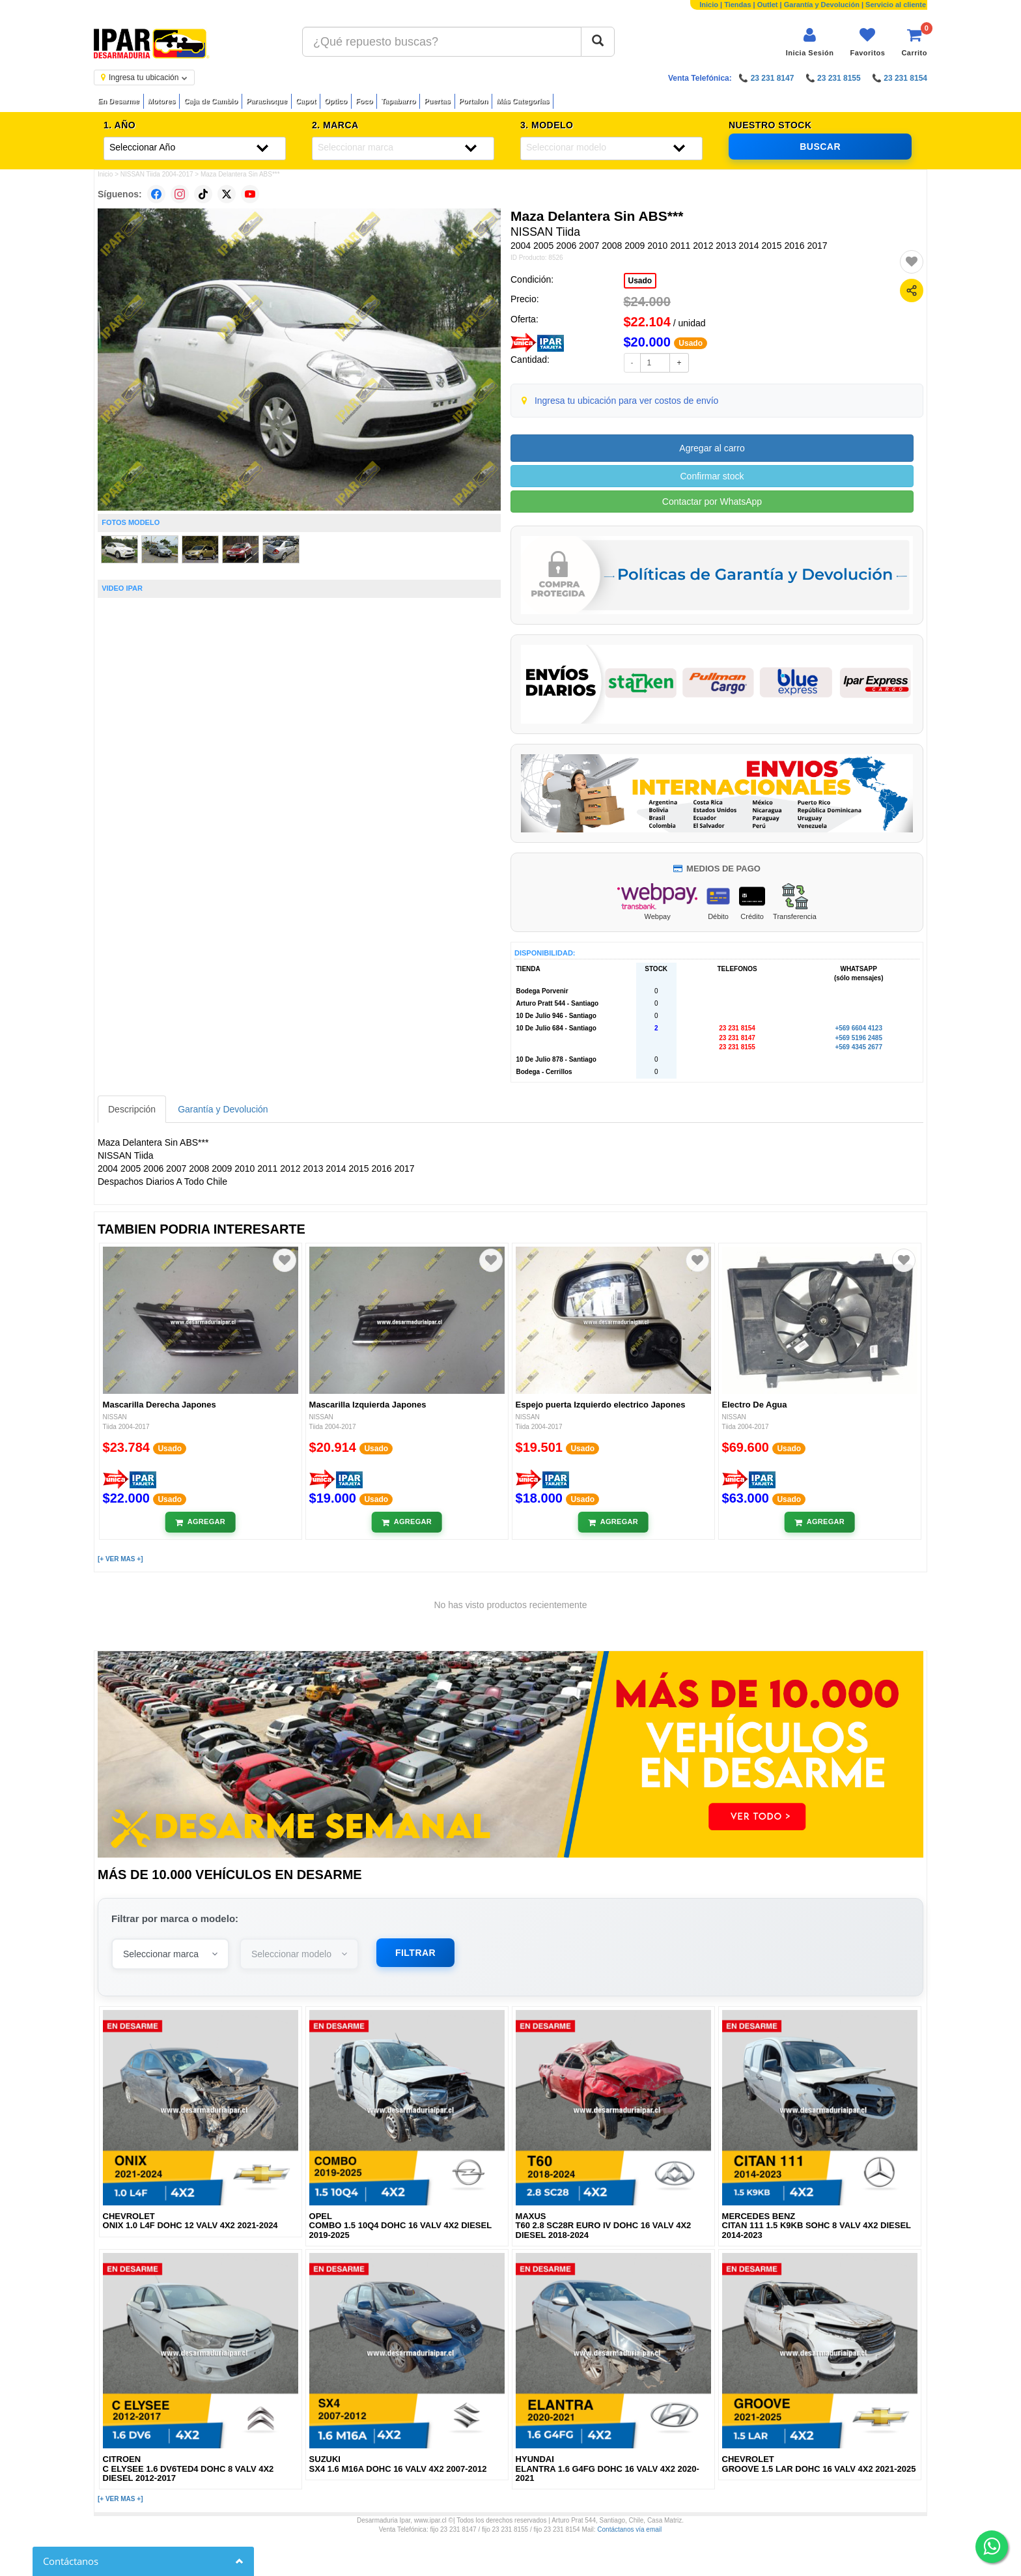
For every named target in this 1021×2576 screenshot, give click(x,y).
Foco (364, 101)
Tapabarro (398, 101)
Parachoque (266, 101)
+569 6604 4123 (858, 1028)
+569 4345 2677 (858, 1047)
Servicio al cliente (895, 4)
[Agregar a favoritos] (911, 262)
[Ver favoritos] (867, 42)
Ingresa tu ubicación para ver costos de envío (627, 400)
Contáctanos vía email (629, 2529)
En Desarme (118, 101)
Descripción (132, 1109)
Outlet (767, 4)
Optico (335, 101)
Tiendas (737, 4)
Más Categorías (522, 101)
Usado (640, 280)
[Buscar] (598, 42)
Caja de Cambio (211, 101)
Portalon (473, 101)
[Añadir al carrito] (200, 1522)
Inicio (708, 4)
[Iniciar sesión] (810, 42)
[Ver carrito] (914, 42)
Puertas (437, 101)
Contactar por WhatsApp (712, 501)
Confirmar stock (712, 476)
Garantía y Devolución (822, 4)
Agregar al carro (711, 448)
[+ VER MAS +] (120, 1559)
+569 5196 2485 (858, 1037)
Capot (306, 101)
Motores (162, 101)
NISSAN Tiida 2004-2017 (156, 174)
